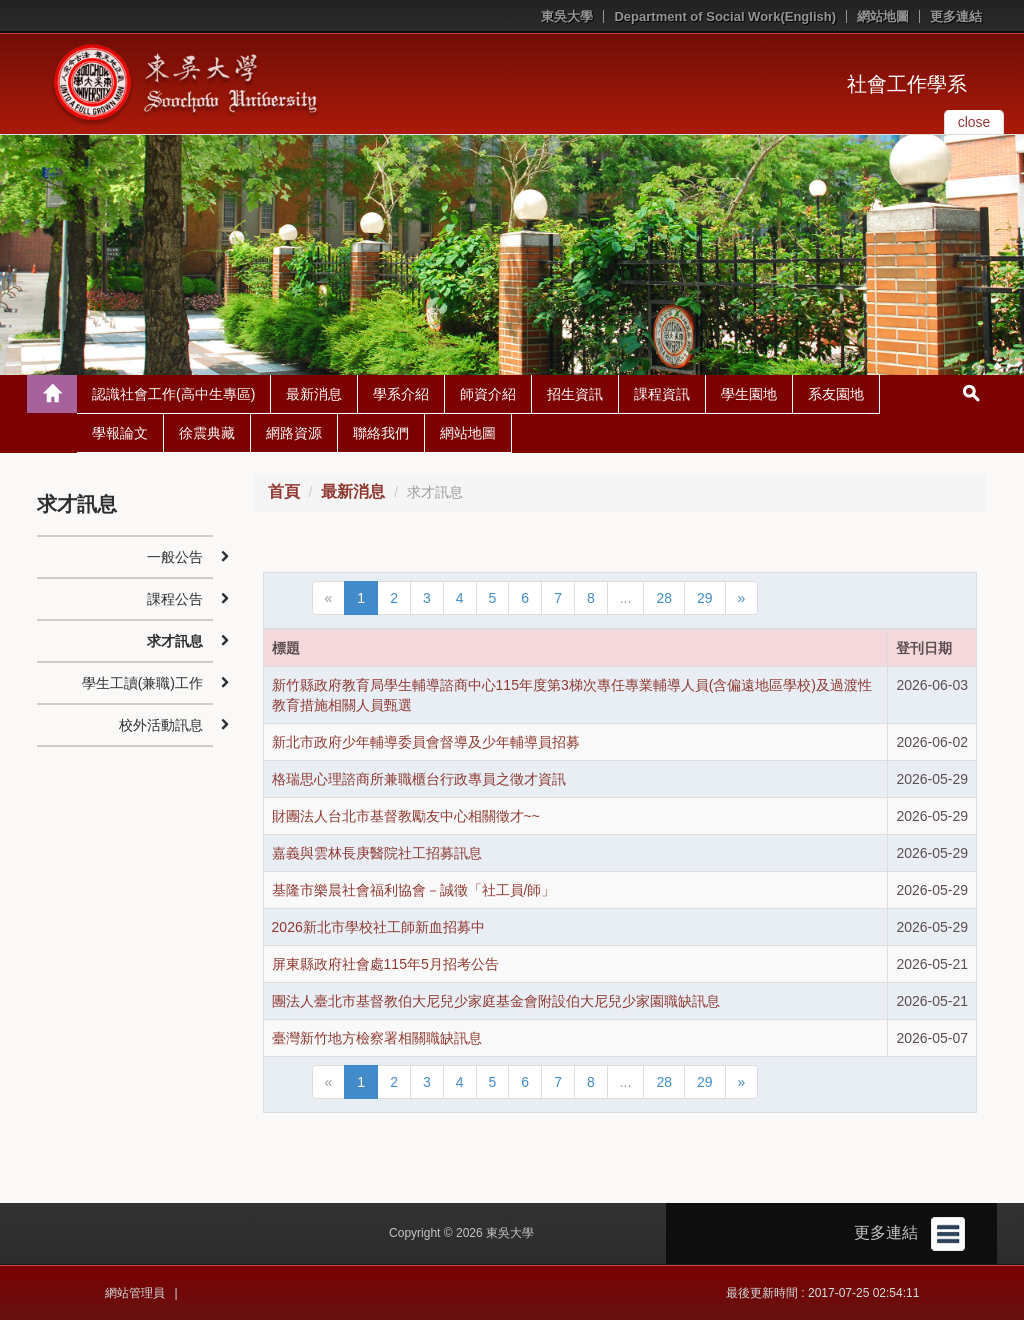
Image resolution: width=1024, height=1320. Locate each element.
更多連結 (956, 16)
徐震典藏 (207, 433)
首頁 (284, 491)
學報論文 (120, 433)
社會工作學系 (907, 84)
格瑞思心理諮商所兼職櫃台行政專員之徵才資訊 (419, 779)
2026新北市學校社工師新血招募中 (378, 927)
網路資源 (294, 433)
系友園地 (836, 394)
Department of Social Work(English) (725, 16)
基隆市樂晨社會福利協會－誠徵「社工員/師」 (414, 890)
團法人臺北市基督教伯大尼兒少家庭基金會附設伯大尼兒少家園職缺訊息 (496, 1001)
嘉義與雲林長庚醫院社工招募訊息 (377, 853)
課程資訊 (662, 394)
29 (705, 598)
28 (664, 598)
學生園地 (749, 394)
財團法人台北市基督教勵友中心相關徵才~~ (406, 816)
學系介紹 (401, 394)
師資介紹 (488, 394)
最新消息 (314, 394)
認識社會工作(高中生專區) (173, 394)
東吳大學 (567, 16)
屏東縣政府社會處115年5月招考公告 (385, 964)
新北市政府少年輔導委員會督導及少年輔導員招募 (426, 742)
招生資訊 (575, 394)
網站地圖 (883, 16)
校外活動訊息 (161, 725)
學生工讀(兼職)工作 (142, 683)
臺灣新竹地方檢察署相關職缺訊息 (377, 1038)
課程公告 (175, 599)
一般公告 (175, 557)
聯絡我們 (381, 433)
